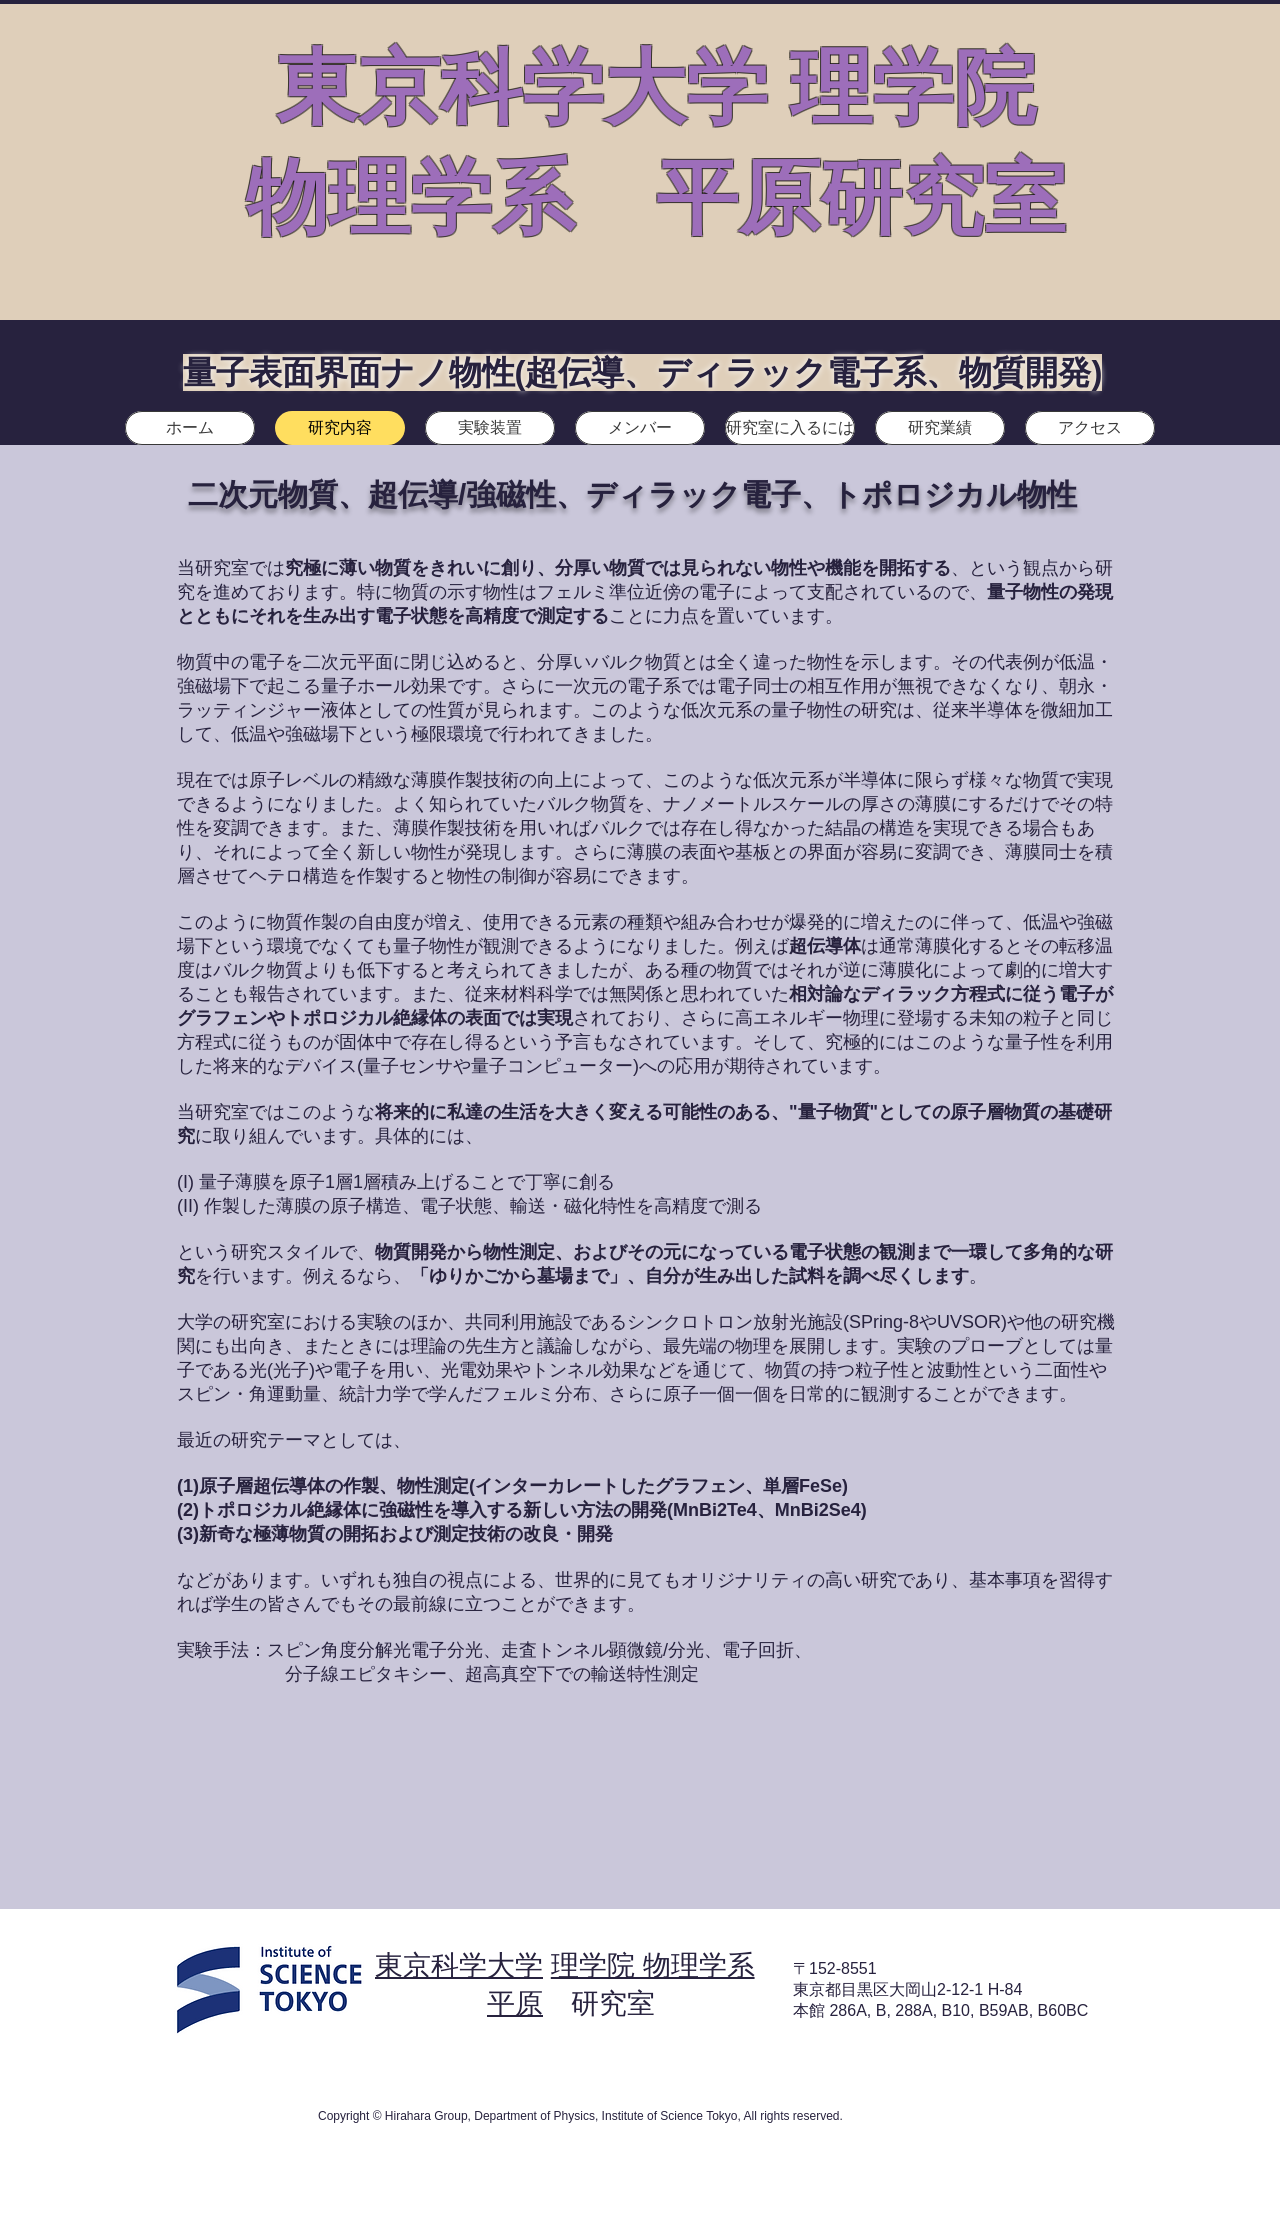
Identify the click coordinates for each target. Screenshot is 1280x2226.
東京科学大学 (459, 1965)
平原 (515, 2003)
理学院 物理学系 (653, 1965)
